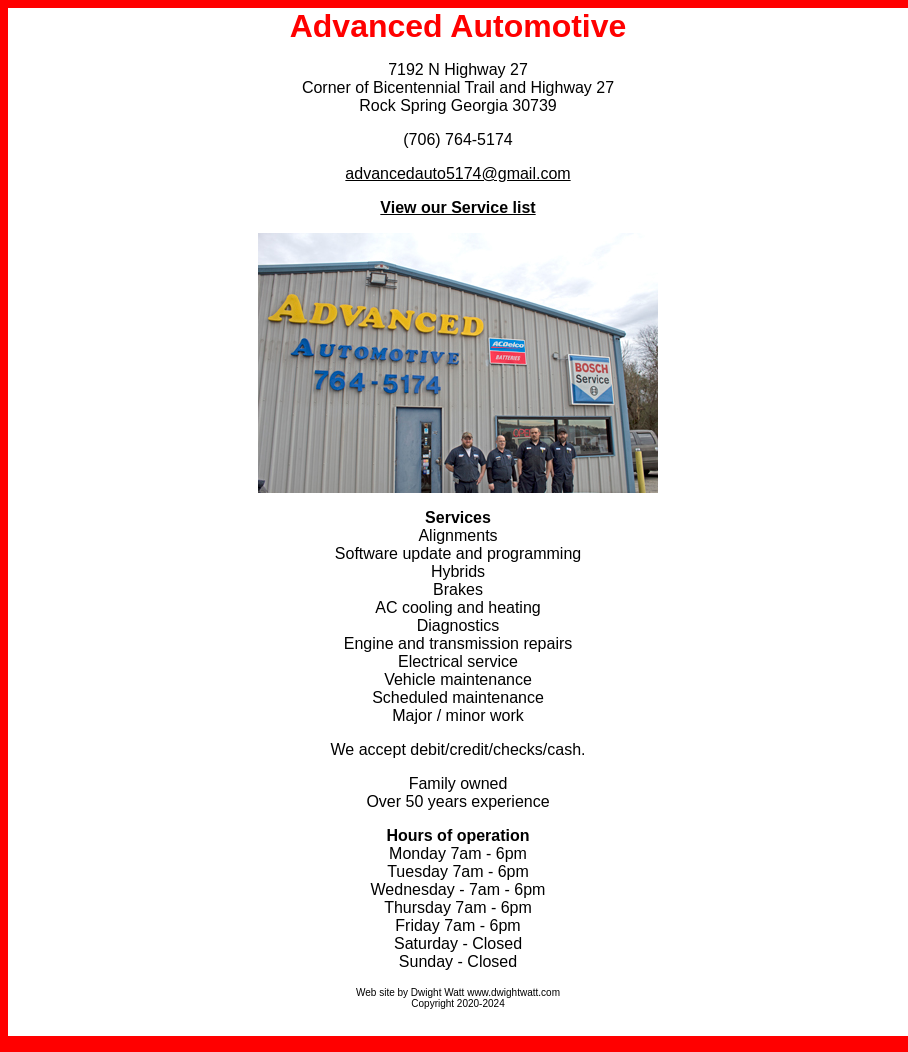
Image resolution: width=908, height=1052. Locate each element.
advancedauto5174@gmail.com (457, 173)
